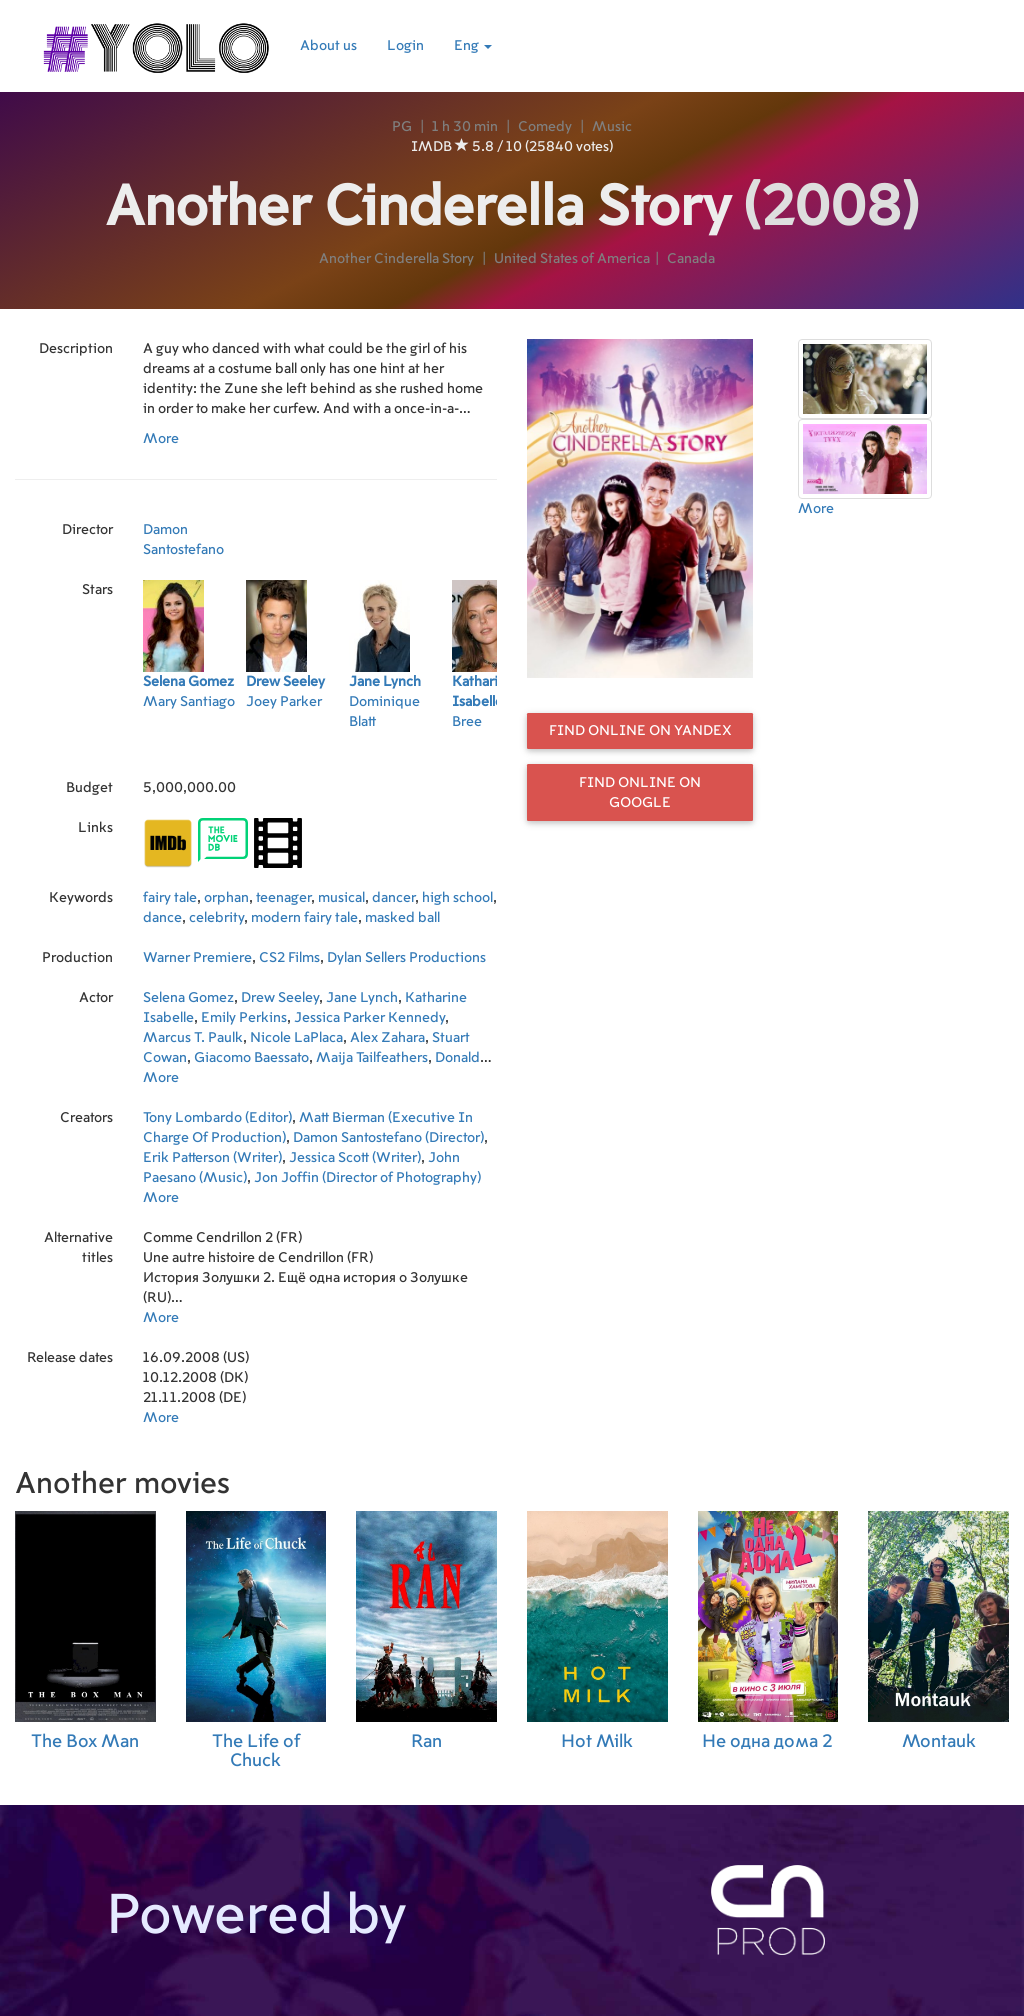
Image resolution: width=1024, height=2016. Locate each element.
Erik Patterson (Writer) (212, 1158)
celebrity (216, 918)
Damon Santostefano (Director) (388, 1138)
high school (457, 898)
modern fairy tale (304, 918)
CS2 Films (289, 958)
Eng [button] (473, 46)
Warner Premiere (197, 958)
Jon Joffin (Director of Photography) (367, 1178)
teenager (283, 898)
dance (162, 918)
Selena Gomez (188, 998)
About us (328, 46)
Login (405, 46)
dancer (393, 898)
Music (612, 127)
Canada (691, 259)
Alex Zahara (387, 1038)
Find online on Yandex (640, 731)
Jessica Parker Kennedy (369, 1018)
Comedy (545, 127)
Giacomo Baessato (251, 1058)
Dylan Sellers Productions (406, 958)
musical (341, 898)
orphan (226, 898)
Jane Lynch (362, 998)
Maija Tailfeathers (372, 1058)
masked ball (402, 918)
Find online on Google (640, 793)
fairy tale (170, 898)
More (161, 439)
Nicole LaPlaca (296, 1038)
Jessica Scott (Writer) (355, 1158)
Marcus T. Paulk (193, 1038)
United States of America (572, 259)
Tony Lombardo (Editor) (217, 1118)
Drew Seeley (280, 998)
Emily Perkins (244, 1018)
